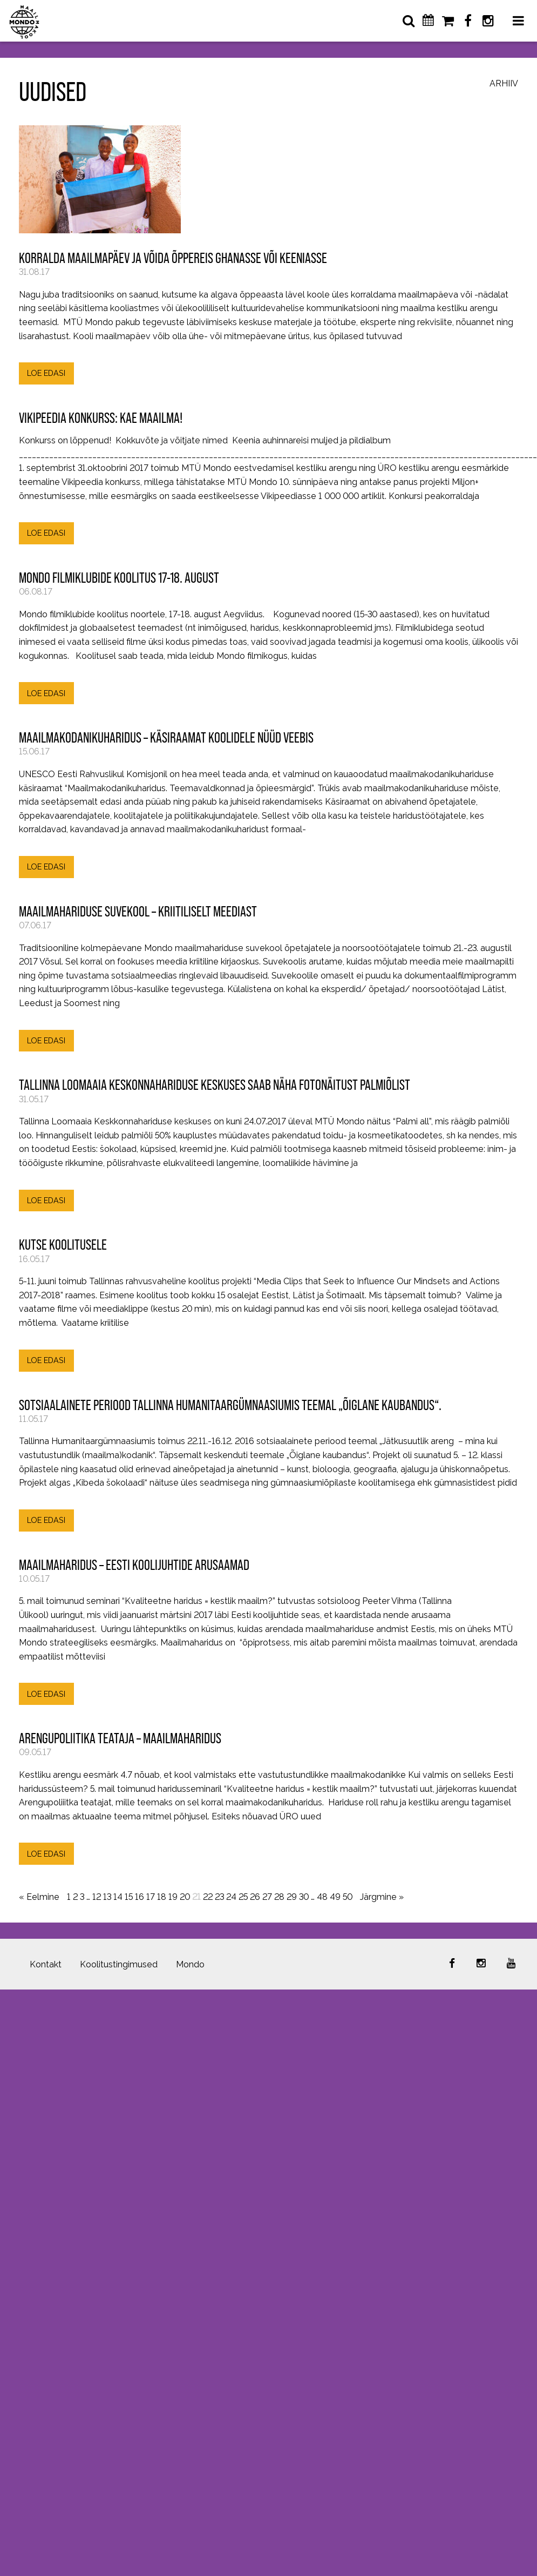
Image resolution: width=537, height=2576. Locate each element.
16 (139, 1897)
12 (96, 1897)
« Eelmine (39, 1897)
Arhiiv (504, 84)
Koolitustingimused (119, 1964)
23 (219, 1897)
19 (173, 1897)
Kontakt (46, 1964)
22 (208, 1897)
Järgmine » (382, 1897)
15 (129, 1897)
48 (322, 1897)
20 (185, 1897)
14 (118, 1897)
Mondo (190, 1964)
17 (150, 1897)
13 (107, 1897)
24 (231, 1897)
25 (243, 1897)
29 (292, 1897)
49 (335, 1897)
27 (267, 1897)
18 (161, 1897)
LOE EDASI (46, 372)
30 (304, 1897)
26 (255, 1897)
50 (347, 1897)
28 (279, 1897)
